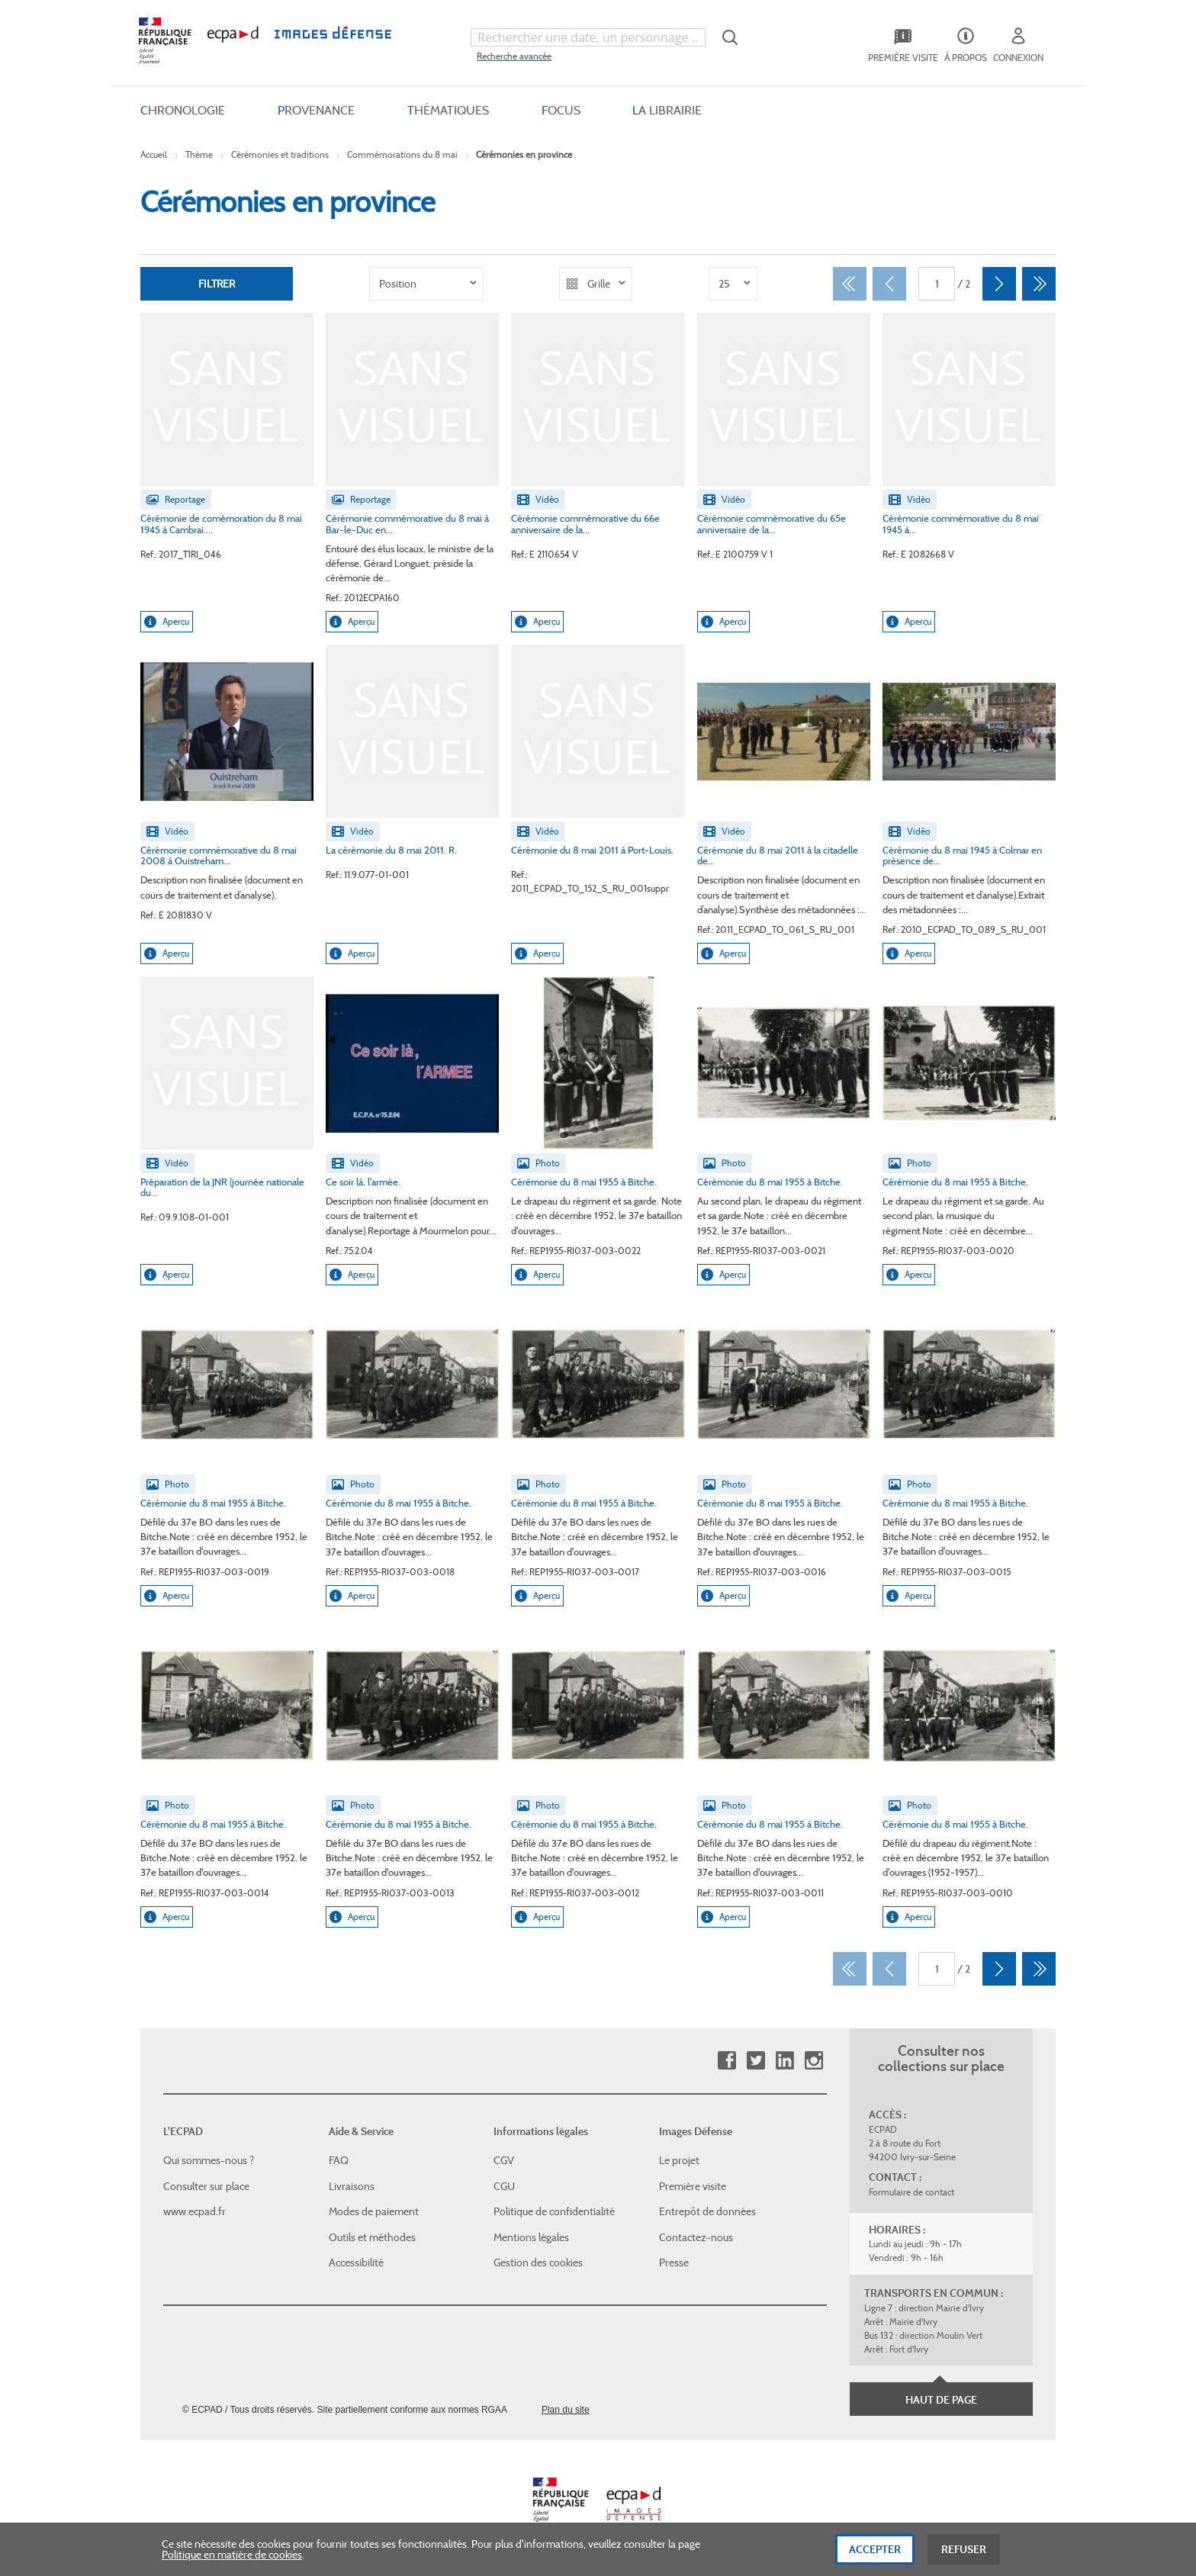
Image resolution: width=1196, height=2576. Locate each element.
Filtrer (216, 284)
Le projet (679, 2160)
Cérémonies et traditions (280, 154)
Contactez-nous (696, 2237)
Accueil (153, 154)
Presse (674, 2262)
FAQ (339, 2160)
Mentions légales (531, 2237)
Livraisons (352, 2186)
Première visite (692, 2186)
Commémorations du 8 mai (402, 154)
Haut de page (941, 2400)
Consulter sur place (206, 2186)
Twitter (755, 2060)
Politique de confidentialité (554, 2211)
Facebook (726, 2060)
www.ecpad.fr (194, 2211)
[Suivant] (999, 284)
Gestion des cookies (538, 2262)
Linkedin (784, 2060)
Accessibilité (356, 2262)
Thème (199, 154)
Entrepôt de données (707, 2211)
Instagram (813, 2060)
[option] (426, 284)
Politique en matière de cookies (232, 2562)
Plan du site (566, 2409)
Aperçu (166, 622)
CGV (504, 2160)
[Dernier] (1039, 284)
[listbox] (426, 284)
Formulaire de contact (911, 2192)
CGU (504, 2186)
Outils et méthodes (372, 2237)
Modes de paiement (374, 2211)
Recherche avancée (514, 56)
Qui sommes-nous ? (208, 2160)
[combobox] (588, 37)
